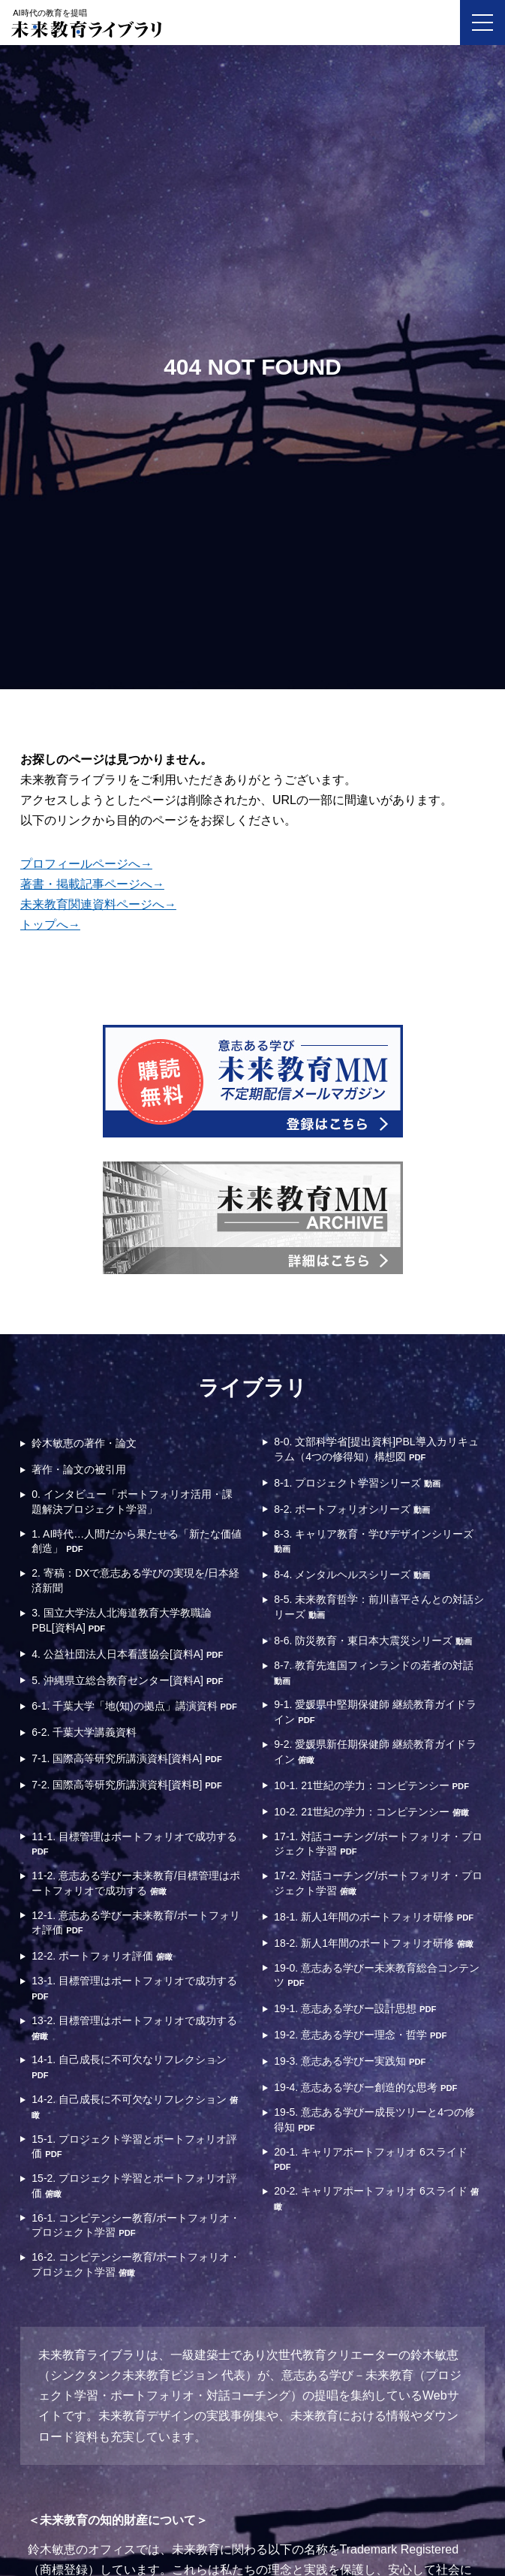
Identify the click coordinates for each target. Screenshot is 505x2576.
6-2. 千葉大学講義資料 (84, 1732)
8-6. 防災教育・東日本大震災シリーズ (373, 1640)
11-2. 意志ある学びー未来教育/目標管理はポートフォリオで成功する (136, 1883)
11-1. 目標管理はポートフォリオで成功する (134, 1843)
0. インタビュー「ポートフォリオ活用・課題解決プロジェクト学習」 (132, 1501)
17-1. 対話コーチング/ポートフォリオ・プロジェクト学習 (378, 1843)
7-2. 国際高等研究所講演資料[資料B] (126, 1785)
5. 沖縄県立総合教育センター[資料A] (127, 1680)
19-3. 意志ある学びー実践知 (349, 2061)
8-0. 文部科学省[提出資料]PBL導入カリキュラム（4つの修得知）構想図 (376, 1449)
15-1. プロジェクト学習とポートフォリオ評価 (134, 2146)
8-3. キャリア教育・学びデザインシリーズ (373, 1541)
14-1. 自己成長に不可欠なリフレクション (129, 2066)
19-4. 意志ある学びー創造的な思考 (365, 2087)
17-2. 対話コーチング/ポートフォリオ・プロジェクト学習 (378, 1883)
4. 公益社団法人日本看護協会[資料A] (127, 1654)
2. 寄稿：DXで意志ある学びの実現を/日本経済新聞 (135, 1580)
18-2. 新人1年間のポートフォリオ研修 (373, 1943)
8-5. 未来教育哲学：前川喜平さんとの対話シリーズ (379, 1606)
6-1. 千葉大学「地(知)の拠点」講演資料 (134, 1706)
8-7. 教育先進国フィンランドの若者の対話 (373, 1672)
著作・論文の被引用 (79, 1469)
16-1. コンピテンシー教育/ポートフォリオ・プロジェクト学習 (136, 2225)
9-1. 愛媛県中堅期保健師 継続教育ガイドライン (375, 1711)
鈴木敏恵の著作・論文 (84, 1443)
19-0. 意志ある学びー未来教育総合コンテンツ (376, 1975)
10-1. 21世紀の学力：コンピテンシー (371, 1785)
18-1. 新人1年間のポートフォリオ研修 (373, 1917)
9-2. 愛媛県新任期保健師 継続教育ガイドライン (375, 1751)
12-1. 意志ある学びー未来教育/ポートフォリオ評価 (136, 1922)
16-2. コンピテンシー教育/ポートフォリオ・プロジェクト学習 (136, 2264)
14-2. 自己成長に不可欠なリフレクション (135, 2106)
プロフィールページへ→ (86, 863)
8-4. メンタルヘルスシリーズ (352, 1574)
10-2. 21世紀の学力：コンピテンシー (371, 1812)
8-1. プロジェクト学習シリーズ (357, 1483)
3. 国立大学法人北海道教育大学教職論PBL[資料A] (122, 1620)
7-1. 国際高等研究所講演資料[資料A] (126, 1758)
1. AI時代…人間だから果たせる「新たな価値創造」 (137, 1541)
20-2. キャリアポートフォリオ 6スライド (376, 2198)
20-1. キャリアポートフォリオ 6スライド (370, 2159)
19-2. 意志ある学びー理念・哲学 (360, 2035)
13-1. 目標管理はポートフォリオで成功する (134, 1988)
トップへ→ (50, 924)
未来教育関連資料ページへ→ (98, 904)
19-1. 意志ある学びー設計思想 (355, 2008)
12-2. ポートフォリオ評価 (102, 1956)
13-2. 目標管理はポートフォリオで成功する (134, 2027)
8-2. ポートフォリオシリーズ (352, 1509)
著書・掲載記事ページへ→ (92, 884)
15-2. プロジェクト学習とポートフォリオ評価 (134, 2185)
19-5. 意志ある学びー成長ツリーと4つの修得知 (374, 2119)
